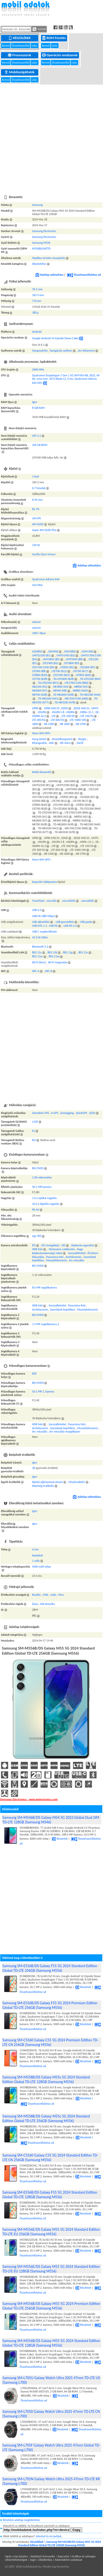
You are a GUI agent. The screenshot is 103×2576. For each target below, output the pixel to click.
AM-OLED (37, 524)
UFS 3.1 (36, 435)
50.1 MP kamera (41, 1187)
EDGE (65, 708)
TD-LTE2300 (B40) (90, 679)
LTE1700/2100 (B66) (76, 682)
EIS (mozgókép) (50, 1245)
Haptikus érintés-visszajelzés (48, 258)
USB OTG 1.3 (39, 925)
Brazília (36, 1594)
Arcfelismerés (74, 1257)
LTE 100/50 (68, 716)
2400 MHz (38, 369)
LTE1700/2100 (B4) (43, 667)
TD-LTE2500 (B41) (48, 682)
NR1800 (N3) (60, 686)
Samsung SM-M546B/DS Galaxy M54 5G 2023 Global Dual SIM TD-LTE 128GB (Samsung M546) (50, 1819)
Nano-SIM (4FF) (41, 733)
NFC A (35, 971)
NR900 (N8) (60, 690)
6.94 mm (37, 499)
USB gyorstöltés (65, 922)
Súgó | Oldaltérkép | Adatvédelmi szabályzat (56, 2559)
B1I (34, 1140)
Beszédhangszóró (62, 739)
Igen (34, 402)
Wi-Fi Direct (39, 962)
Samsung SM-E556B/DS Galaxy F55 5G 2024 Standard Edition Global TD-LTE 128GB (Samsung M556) (49, 2194)
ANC (51, 743)
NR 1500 (49, 724)
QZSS (92, 1113)
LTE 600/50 (57, 720)
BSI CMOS (38, 1168)
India (53, 1594)
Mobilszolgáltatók (19, 72)
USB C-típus (39, 633)
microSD (51, 900)
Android (36, 331)
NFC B (48, 971)
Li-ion (35, 1549)
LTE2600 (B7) (87, 667)
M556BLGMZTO (41, 248)
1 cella (36, 1560)
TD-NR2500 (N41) (48, 698)
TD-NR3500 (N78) (65, 702)
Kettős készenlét (41, 772)
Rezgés (82, 739)
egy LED (36, 1236)
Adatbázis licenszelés (43, 2556)
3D (33, 1468)
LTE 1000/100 (78, 720)
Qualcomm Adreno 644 (45, 579)
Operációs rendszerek (60, 55)
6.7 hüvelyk (38, 488)
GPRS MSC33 (51, 708)
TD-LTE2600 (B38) (63, 679)
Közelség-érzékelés (43, 1486)
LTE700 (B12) (59, 671)
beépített (37, 1555)
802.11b (52, 952)
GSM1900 (87, 651)
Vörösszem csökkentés (62, 1249)
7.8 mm (36, 301)
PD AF (35, 1209)
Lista (34, 45)
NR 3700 (81, 724)
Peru (61, 1594)
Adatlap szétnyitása (49, 274)
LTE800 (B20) (39, 675)
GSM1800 (70, 651)
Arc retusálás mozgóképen (64, 1431)
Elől (34, 1373)
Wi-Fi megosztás (57, 962)
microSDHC (69, 900)
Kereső (6, 45)
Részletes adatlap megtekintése (21, 2520)
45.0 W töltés (40, 937)
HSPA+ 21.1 (87, 712)
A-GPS (54, 1113)
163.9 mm (38, 295)
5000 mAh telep (41, 1566)
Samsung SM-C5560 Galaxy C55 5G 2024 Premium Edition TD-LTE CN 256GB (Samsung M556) (50, 2042)
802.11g (67, 952)
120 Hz (36, 545)
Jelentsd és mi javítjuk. (49, 2536)
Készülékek (20, 38)
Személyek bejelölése (62, 1309)
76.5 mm (37, 289)
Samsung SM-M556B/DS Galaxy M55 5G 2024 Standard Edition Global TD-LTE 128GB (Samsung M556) (51, 2343)
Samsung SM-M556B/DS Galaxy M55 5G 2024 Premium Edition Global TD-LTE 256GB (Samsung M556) (51, 2305)
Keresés (39, 29)
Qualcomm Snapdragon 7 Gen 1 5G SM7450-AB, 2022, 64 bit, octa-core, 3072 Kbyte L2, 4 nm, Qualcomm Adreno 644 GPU (65, 379)
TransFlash (38, 900)
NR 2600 (65, 724)
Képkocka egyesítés (82, 1245)
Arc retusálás (76, 1260)
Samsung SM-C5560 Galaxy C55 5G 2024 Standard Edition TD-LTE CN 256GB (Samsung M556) (50, 2157)
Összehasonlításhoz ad (84, 274)
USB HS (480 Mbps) (43, 916)
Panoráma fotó (54, 1257)
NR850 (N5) (81, 686)
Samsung (37, 205)
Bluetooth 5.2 (40, 946)
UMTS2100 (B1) (41, 655)
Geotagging (67, 1113)
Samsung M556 (41, 242)
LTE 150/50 (87, 716)
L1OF (35, 1121)
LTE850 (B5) (67, 667)
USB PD (53, 925)
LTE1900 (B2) (50, 663)
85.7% (35, 509)
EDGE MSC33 (81, 708)
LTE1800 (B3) (71, 663)
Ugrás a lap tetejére (16, 2556)
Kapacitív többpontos (44, 882)
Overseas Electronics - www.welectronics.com (29, 1799)
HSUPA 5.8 (58, 712)
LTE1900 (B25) (61, 675)
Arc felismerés (86, 350)
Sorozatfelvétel (77, 1253)
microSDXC (87, 900)
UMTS (94, 708)
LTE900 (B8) (39, 671)
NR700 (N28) (39, 694)
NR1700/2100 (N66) (76, 698)
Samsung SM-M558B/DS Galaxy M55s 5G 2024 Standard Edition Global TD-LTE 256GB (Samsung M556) (46, 2118)
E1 (33, 1131)
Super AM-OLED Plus (44, 530)
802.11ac (37, 956)
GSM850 (37, 651)
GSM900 (53, 651)
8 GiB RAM (38, 408)
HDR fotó (37, 1249)
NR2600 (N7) (39, 690)
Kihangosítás (39, 743)
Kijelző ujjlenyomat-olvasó (47, 1482)
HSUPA (42, 712)
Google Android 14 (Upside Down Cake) (55, 338)
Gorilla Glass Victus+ (44, 554)
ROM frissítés (54, 38)
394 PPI (36, 518)
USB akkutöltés (41, 922)
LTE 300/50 (38, 720)
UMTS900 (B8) (74, 659)
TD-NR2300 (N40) (90, 694)
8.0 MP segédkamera (44, 1287)
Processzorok (20, 55)
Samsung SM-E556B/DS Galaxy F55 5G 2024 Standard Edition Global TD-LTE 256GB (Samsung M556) (49, 1968)
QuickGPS (81, 1113)
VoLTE (80, 743)
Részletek (60, 1838)
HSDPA (70, 712)
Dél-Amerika (47, 1604)
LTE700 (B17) (80, 671)
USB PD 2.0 (70, 925)
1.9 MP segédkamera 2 (45, 1324)
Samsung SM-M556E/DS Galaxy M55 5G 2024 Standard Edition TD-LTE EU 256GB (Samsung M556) (51, 2231)
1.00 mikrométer (42, 1177)
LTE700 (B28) (39, 679)
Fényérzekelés (77, 1482)
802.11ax (54, 956)
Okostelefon (39, 264)
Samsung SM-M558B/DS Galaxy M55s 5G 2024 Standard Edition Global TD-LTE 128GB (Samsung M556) (46, 2079)
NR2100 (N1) (39, 686)
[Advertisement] (50, 136)
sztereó (36, 622)
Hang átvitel (39, 739)
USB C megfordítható (44, 931)
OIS (63, 1245)
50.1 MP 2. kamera (43, 1391)
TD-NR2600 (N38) (63, 694)
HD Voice (65, 743)
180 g (35, 312)
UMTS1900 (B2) (65, 655)
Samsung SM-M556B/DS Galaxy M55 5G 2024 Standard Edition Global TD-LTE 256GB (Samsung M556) (59, 2543)
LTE (53, 716)
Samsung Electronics (44, 231)
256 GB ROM (39, 445)
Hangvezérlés (40, 350)
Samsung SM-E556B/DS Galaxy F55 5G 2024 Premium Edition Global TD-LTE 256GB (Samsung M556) (49, 2005)
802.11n (83, 952)
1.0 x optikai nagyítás (44, 1198)
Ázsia (35, 1604)
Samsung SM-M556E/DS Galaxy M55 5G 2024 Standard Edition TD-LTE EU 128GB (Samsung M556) (51, 2268)
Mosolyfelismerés (56, 1260)
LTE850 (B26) (83, 675)
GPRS (35, 708)
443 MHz (37, 585)
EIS (33, 1245)
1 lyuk (35, 476)
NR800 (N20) (80, 690)
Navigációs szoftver (61, 350)
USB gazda (86, 922)
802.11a (36, 952)
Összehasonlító (21, 45)
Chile (45, 1594)
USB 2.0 (36, 910)
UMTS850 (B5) (51, 659)
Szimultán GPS (40, 1113)
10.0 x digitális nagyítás (45, 1204)
